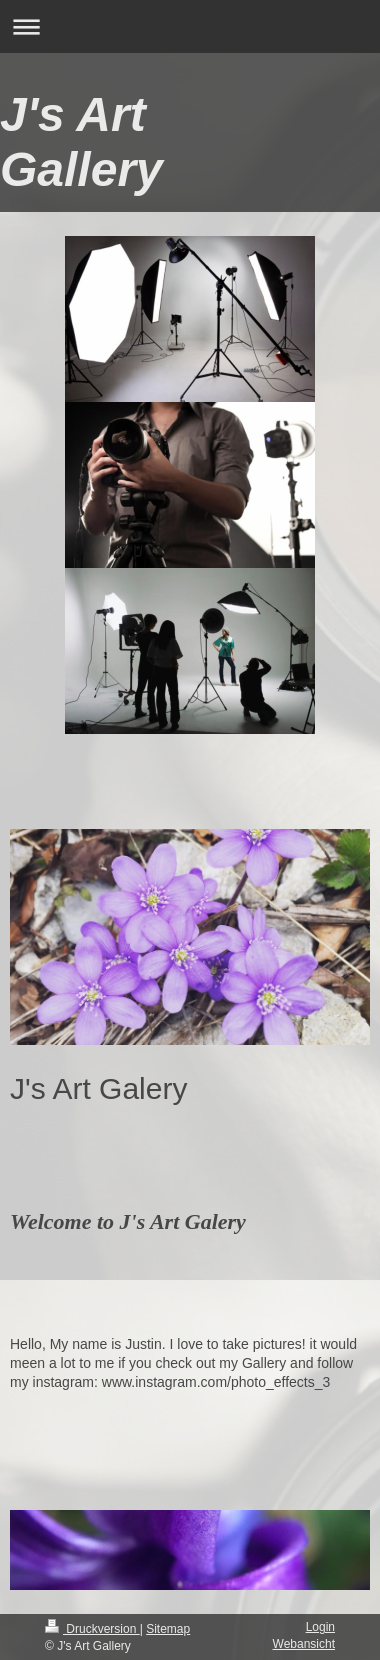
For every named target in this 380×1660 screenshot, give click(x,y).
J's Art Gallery (81, 142)
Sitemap (168, 1629)
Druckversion (92, 1629)
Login (320, 1627)
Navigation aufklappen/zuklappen (190, 26)
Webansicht (304, 1644)
